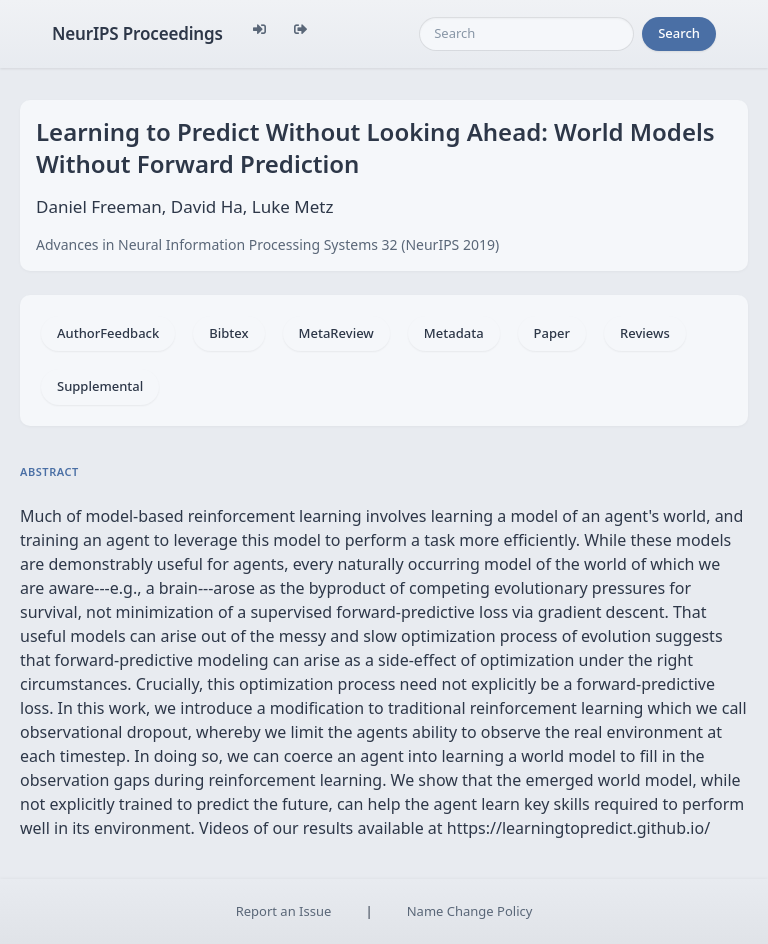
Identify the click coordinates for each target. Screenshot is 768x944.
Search (679, 33)
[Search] (526, 34)
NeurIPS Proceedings (137, 33)
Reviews (645, 333)
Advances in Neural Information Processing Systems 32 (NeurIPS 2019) (267, 244)
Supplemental (100, 386)
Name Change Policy (470, 911)
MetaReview (336, 333)
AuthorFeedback (108, 333)
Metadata (454, 333)
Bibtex (228, 333)
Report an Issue (284, 911)
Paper (552, 333)
